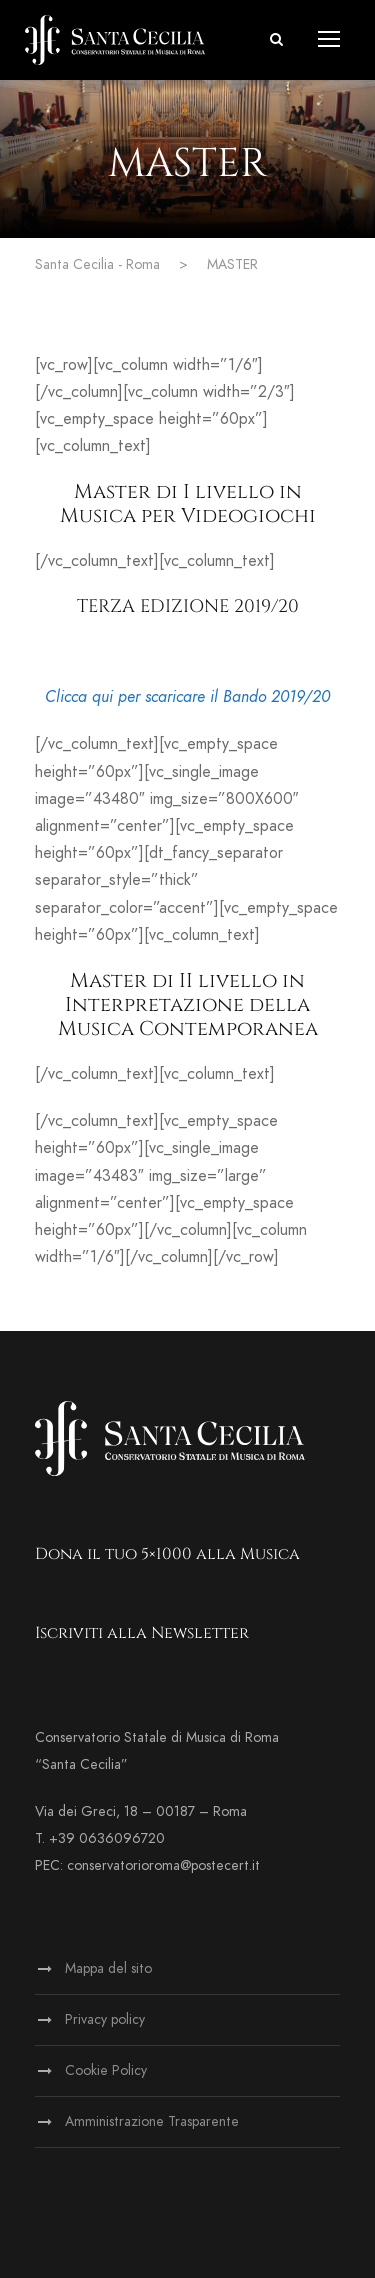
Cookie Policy (106, 2070)
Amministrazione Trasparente (152, 2121)
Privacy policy (105, 2019)
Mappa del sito (108, 1968)
